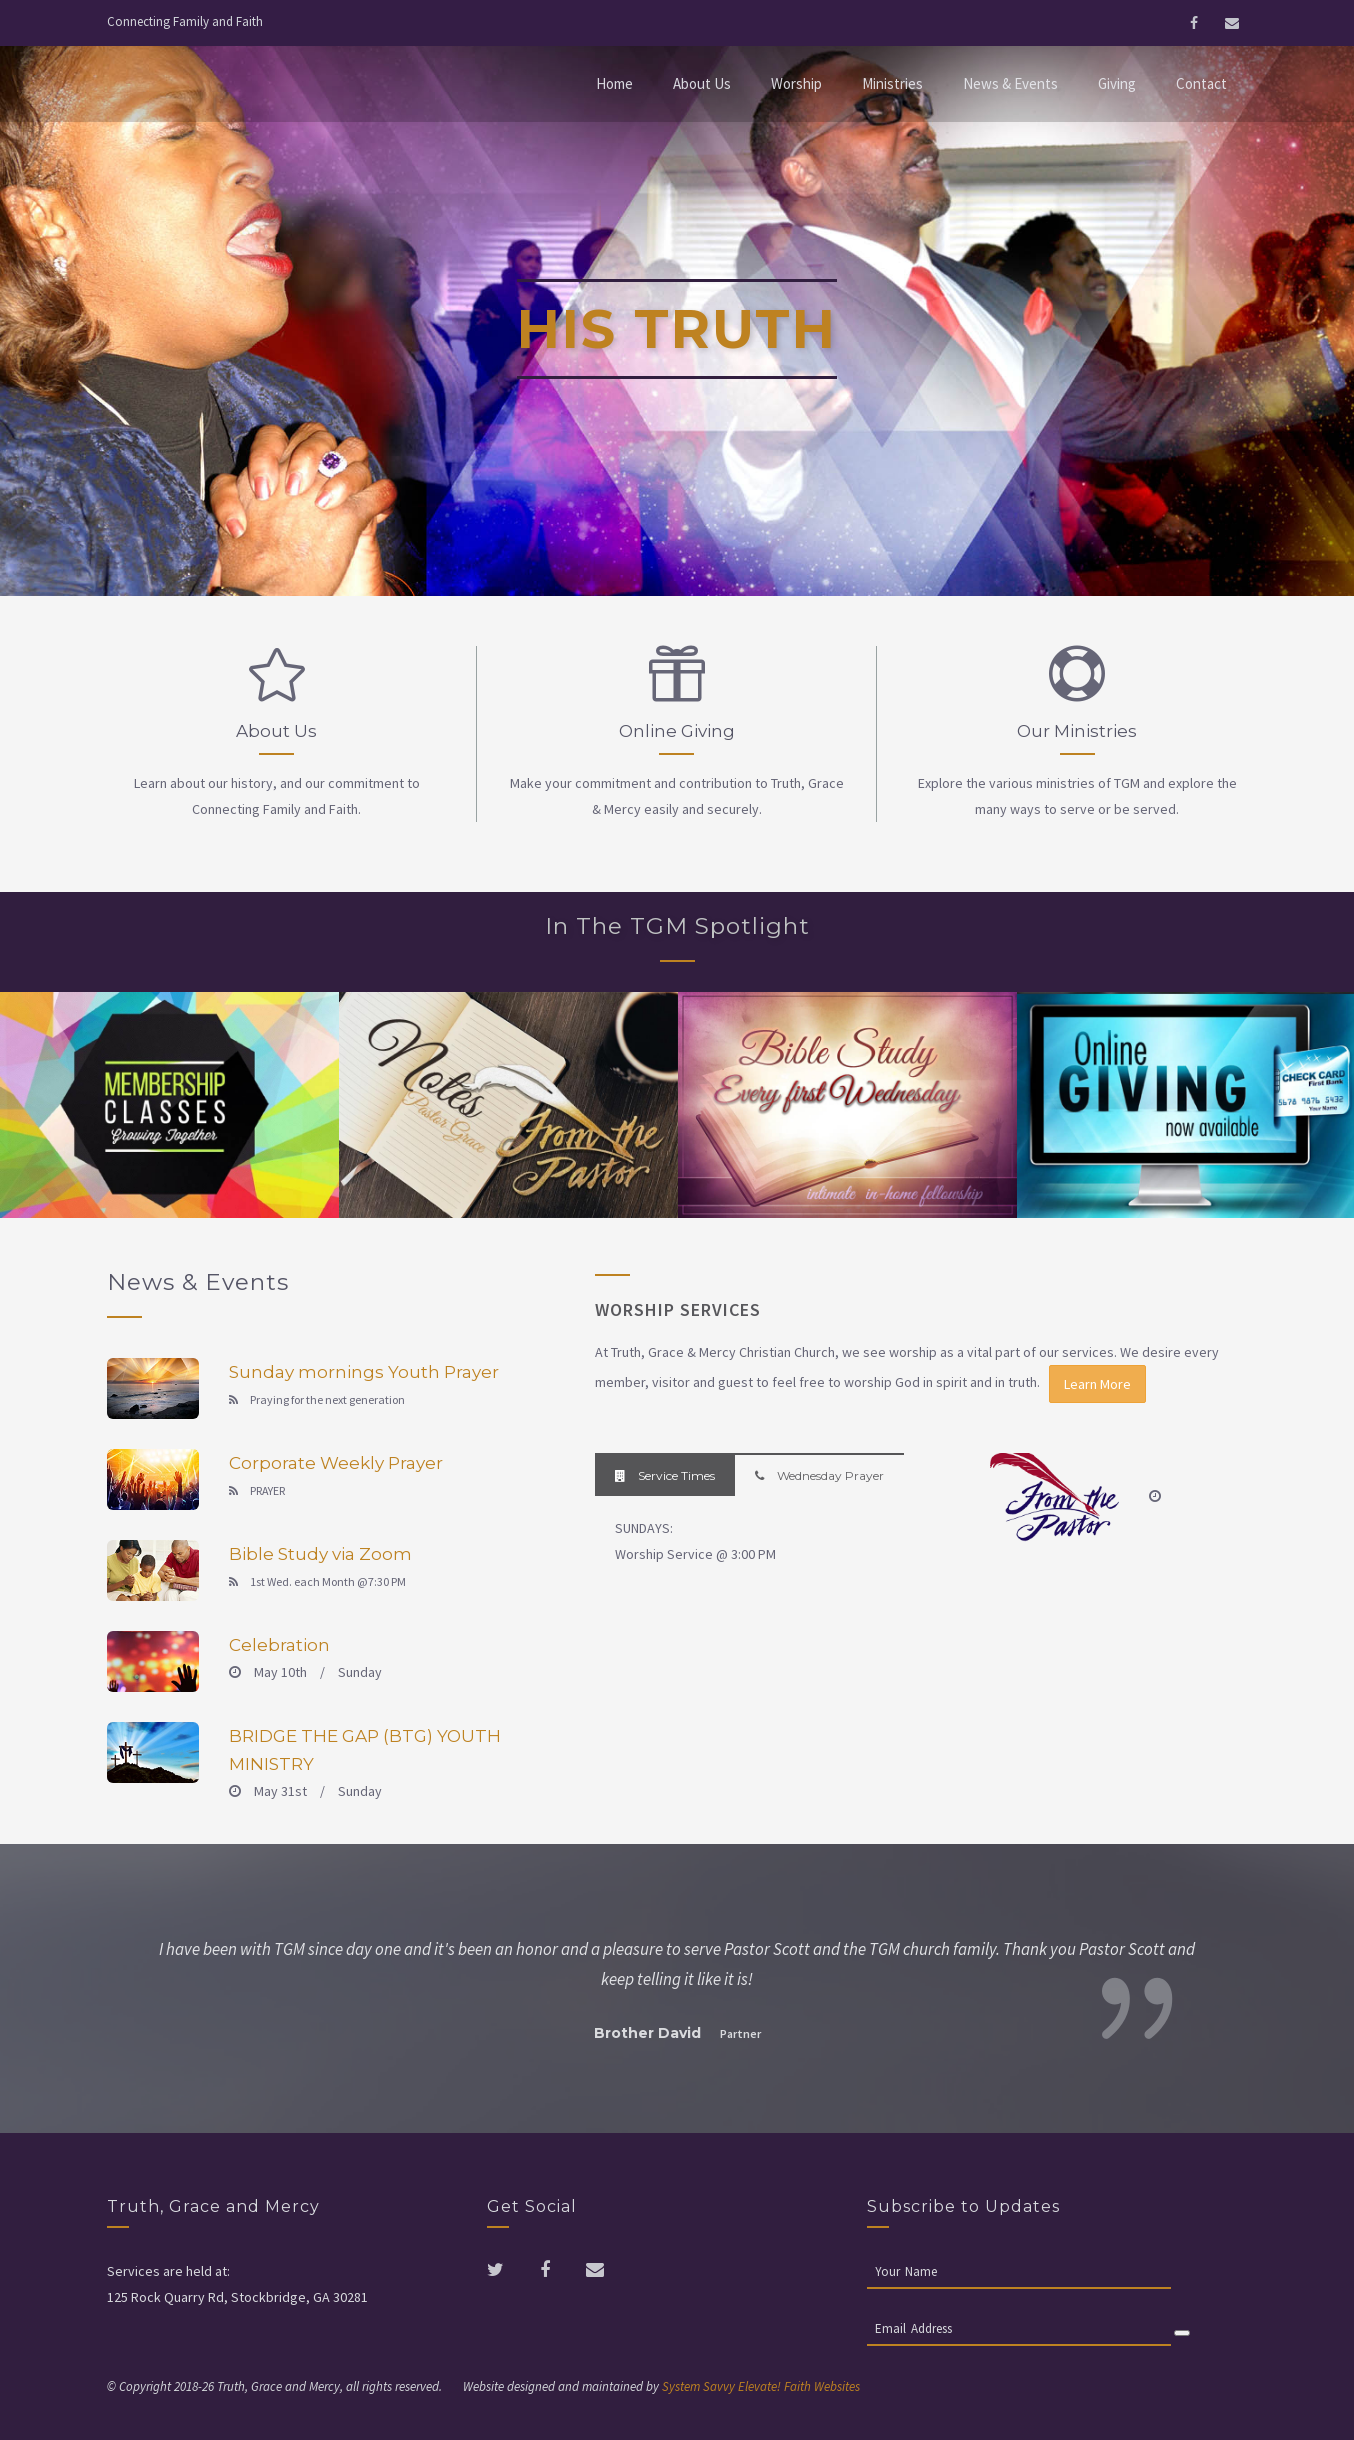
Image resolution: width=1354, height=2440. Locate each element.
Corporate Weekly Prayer (336, 1463)
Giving (1117, 83)
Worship (796, 83)
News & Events (1010, 83)
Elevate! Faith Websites (799, 2386)
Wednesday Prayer (819, 1475)
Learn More (1097, 1384)
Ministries (892, 83)
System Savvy (698, 2386)
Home (614, 83)
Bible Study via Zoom (320, 1554)
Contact (1201, 83)
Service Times (665, 1475)
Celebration (279, 1645)
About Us (702, 83)
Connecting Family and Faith (185, 21)
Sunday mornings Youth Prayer (364, 1372)
